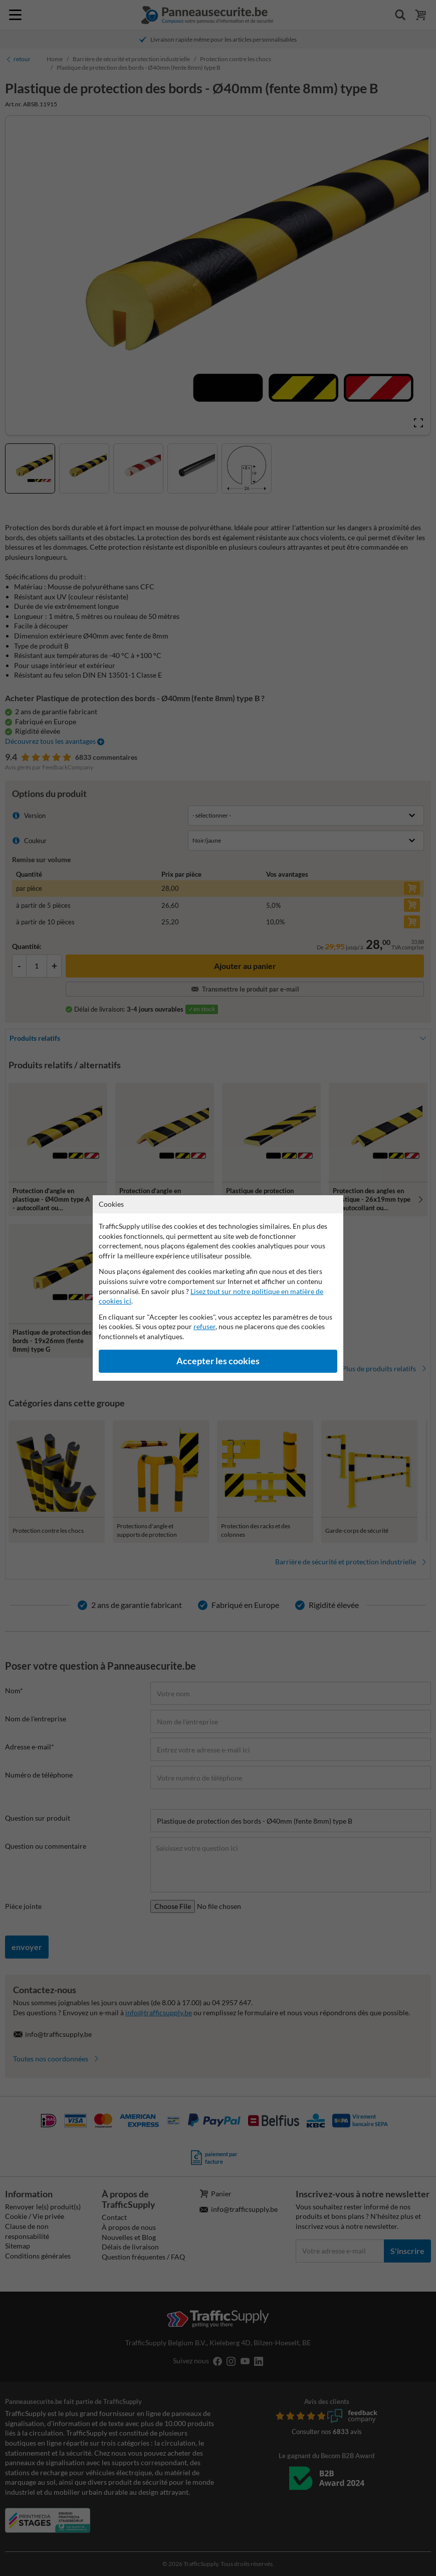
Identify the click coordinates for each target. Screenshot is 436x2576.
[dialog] (218, 1288)
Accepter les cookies (218, 1361)
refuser (204, 1326)
